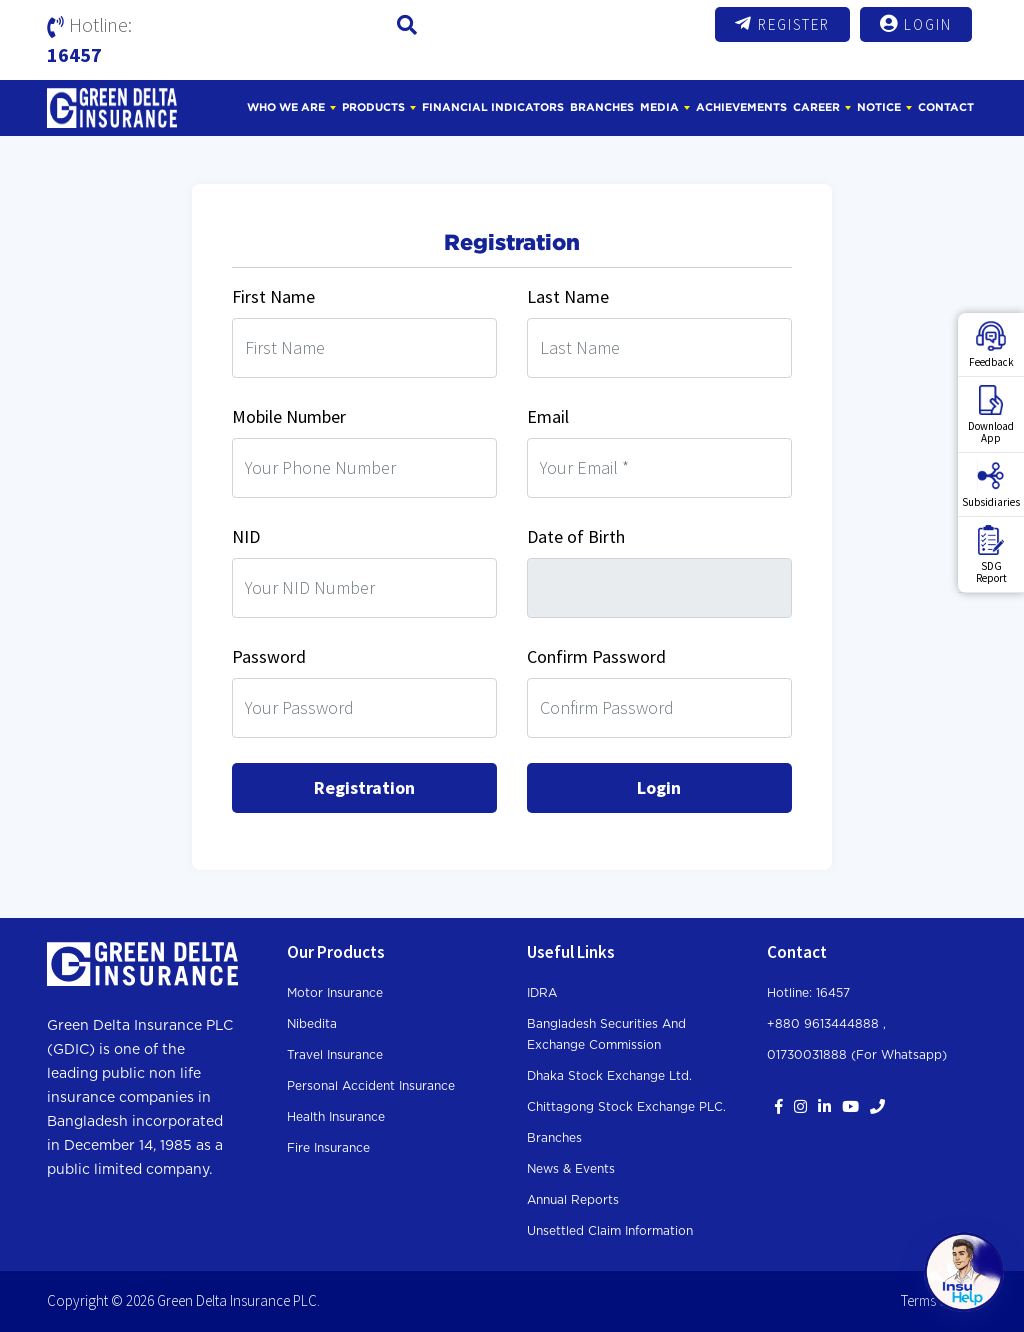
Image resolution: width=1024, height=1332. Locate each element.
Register (782, 24)
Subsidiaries (991, 485)
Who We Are (286, 107)
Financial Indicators (493, 107)
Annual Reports (573, 1200)
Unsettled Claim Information (610, 1231)
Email (548, 416)
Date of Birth (576, 536)
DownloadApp (991, 415)
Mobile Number (289, 416)
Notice (879, 107)
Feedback (991, 345)
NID (246, 536)
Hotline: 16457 (808, 993)
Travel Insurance (335, 1055)
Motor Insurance (335, 993)
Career (816, 107)
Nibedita (312, 1024)
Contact (946, 107)
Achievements (741, 107)
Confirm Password (596, 656)
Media (659, 107)
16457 (74, 54)
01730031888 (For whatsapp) (857, 1055)
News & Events (571, 1169)
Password (269, 656)
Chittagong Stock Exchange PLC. (626, 1107)
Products (373, 107)
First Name (273, 296)
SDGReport (991, 555)
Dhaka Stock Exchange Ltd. (609, 1076)
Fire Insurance (328, 1148)
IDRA (542, 993)
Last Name (568, 296)
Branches (602, 107)
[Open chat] (964, 1272)
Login (916, 24)
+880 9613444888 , (826, 1024)
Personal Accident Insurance (371, 1086)
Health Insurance (336, 1117)
